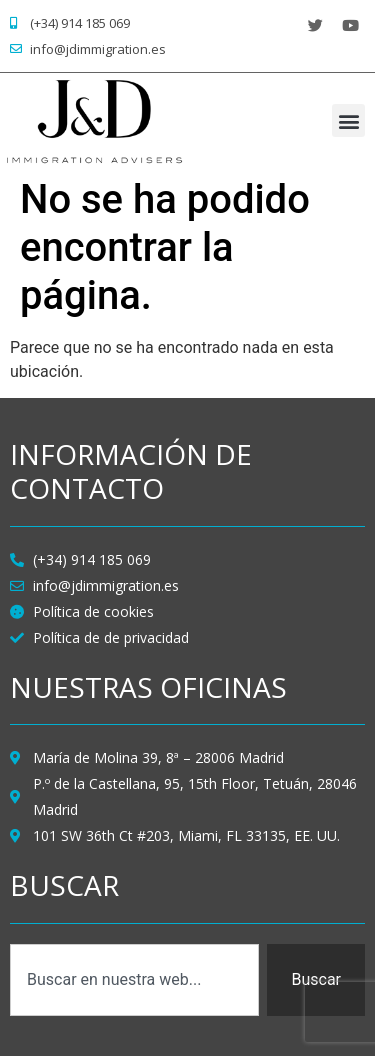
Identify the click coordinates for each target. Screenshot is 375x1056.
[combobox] (134, 980)
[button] (348, 120)
